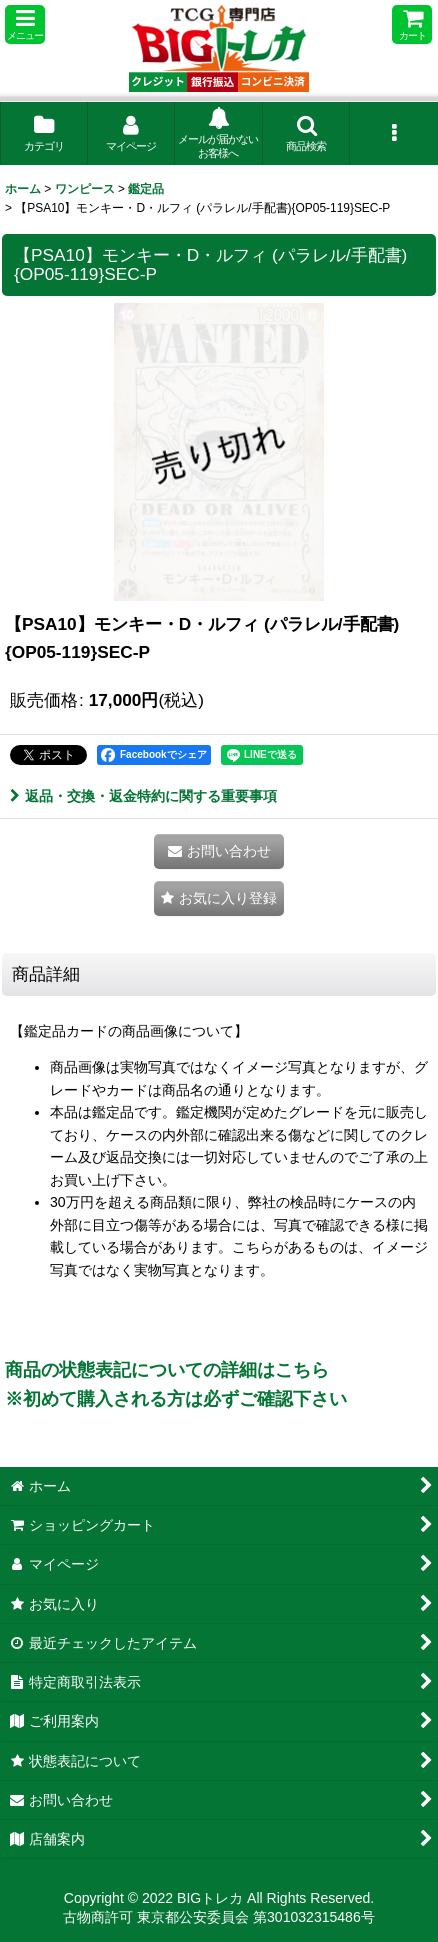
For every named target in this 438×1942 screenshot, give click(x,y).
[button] (25, 24)
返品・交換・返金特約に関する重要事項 (143, 796)
